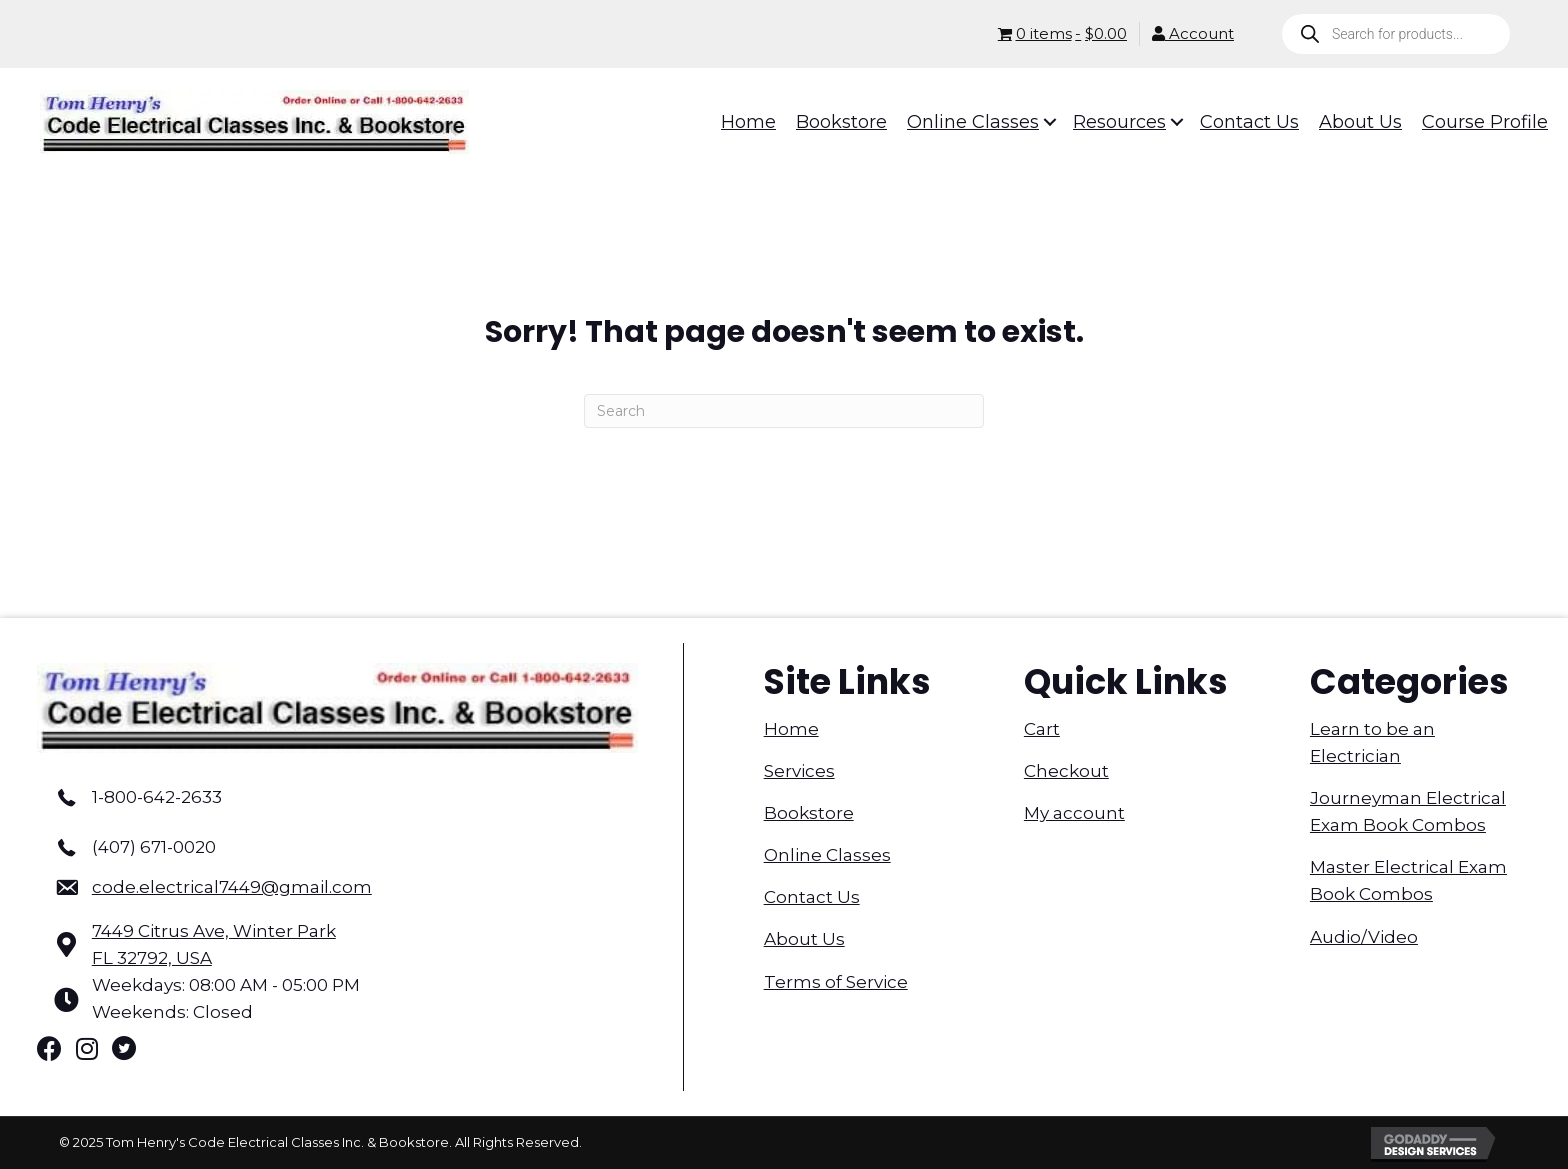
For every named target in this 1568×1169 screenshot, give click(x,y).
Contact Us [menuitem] (812, 897)
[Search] (784, 411)
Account (1193, 33)
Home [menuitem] (791, 729)
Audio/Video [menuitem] (1364, 937)
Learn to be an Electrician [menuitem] (1372, 742)
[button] (1036, 122)
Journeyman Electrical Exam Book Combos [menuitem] (1408, 811)
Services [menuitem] (799, 771)
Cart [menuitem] (1042, 729)
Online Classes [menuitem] (827, 855)
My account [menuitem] (1074, 813)
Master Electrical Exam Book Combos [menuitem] (1408, 880)
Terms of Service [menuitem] (836, 982)
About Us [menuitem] (804, 939)
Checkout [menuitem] (1066, 771)
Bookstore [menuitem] (809, 813)
